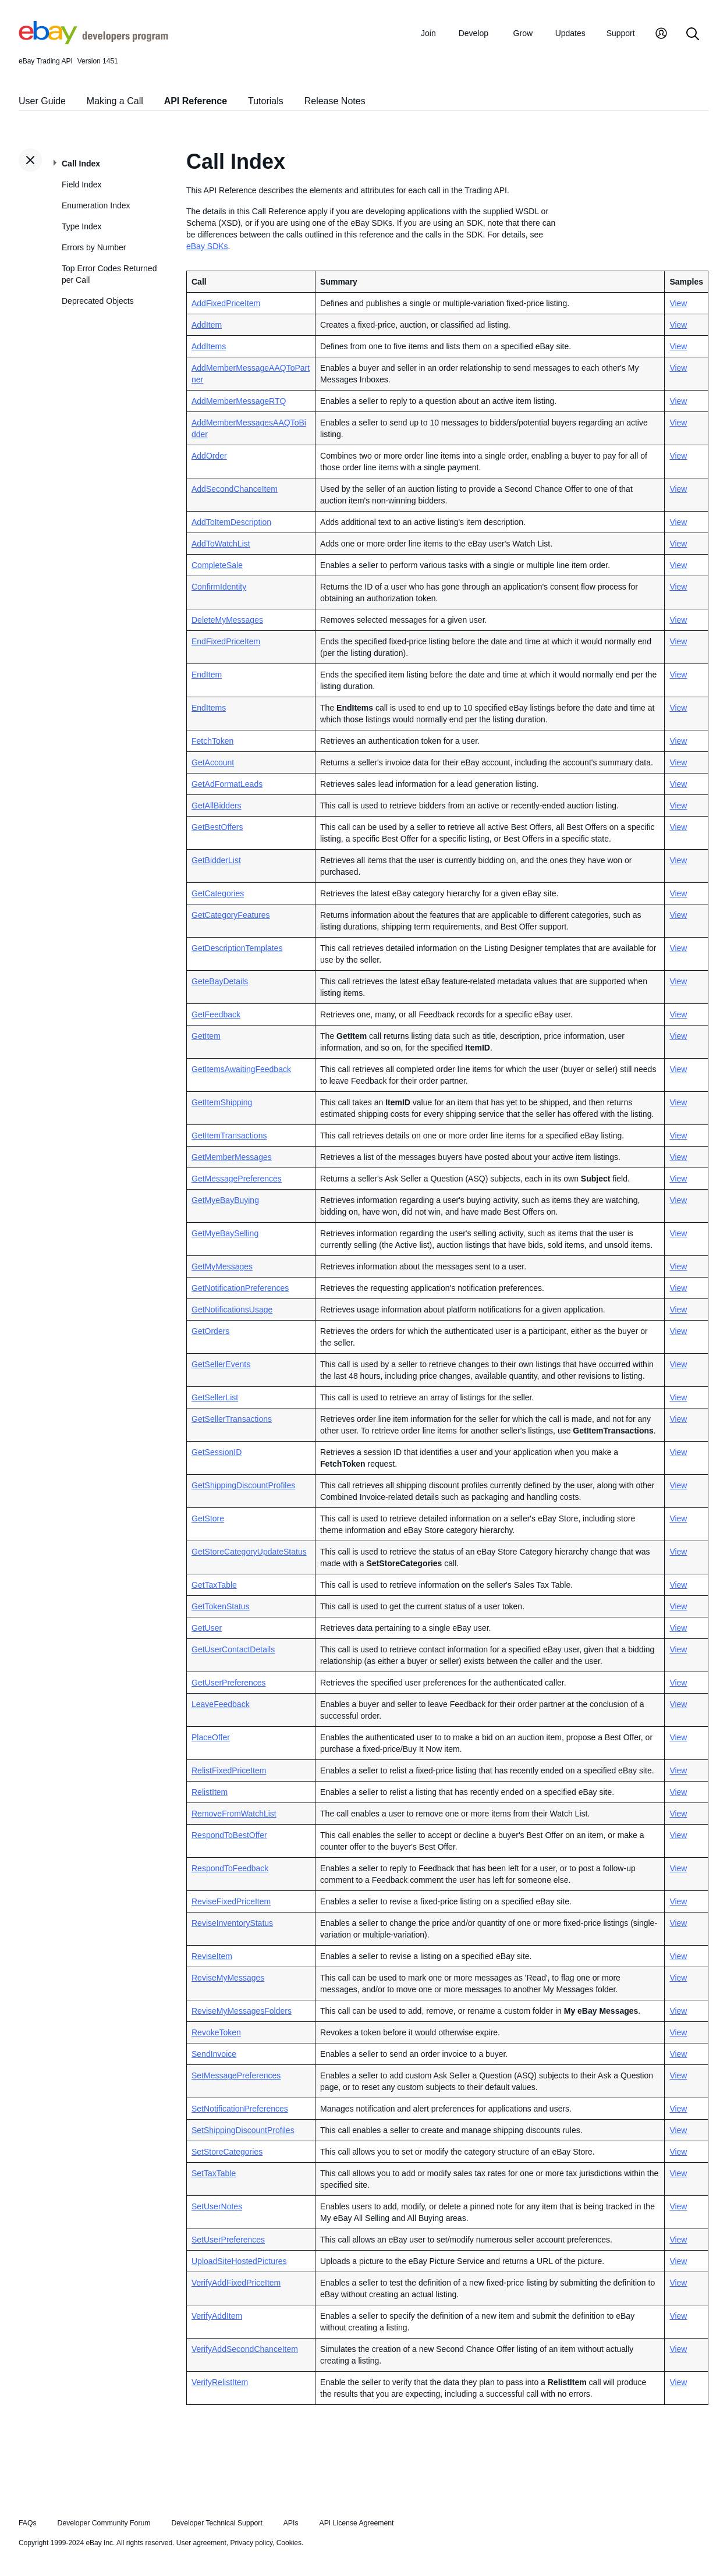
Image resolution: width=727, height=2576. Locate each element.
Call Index (81, 163)
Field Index (81, 184)
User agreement (201, 2543)
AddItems (208, 346)
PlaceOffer (210, 1737)
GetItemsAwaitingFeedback (241, 1069)
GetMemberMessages (231, 1157)
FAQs (28, 2523)
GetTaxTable (214, 1584)
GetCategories (217, 893)
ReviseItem (211, 1956)
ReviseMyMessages (227, 1977)
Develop (473, 33)
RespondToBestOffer (229, 1835)
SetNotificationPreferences (239, 2108)
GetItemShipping (221, 1102)
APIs (291, 2523)
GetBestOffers (217, 827)
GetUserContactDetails (233, 1649)
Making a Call (115, 101)
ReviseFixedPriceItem (231, 1901)
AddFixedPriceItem (225, 303)
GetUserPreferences (228, 1682)
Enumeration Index (96, 205)
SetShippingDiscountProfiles (243, 2130)
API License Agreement (356, 2523)
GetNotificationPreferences (240, 1288)
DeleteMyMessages (227, 620)
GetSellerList (214, 1397)
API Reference (196, 101)
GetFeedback (215, 1014)
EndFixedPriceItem (225, 641)
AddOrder (209, 455)
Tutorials (265, 101)
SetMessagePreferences (236, 2075)
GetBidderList (216, 860)
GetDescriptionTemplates (236, 948)
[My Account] (661, 34)
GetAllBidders (216, 805)
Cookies (289, 2543)
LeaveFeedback (220, 1704)
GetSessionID (216, 1452)
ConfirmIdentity (218, 586)
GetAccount (212, 762)
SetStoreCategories (227, 2151)
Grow (523, 33)
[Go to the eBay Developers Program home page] (93, 41)
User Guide (42, 101)
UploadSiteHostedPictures (238, 2261)
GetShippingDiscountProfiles (243, 1485)
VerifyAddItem (216, 2315)
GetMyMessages (222, 1266)
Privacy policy (251, 2543)
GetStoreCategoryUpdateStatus (249, 1551)
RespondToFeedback (229, 1868)
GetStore (207, 1518)
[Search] (693, 34)
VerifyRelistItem (219, 2382)
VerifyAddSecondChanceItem (244, 2349)
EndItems (208, 707)
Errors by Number (94, 247)
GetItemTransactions (229, 1135)
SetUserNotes (216, 2206)
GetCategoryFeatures (230, 915)
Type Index (82, 226)
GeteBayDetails (219, 981)
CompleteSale (217, 565)
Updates (570, 33)
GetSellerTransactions (231, 1419)
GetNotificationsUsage (231, 1309)
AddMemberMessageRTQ (238, 401)
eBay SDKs (207, 246)
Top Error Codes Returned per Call (109, 274)
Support (621, 33)
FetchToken (212, 741)
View (678, 303)
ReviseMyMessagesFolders (241, 2011)
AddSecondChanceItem (234, 489)
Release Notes (335, 101)
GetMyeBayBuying (225, 1200)
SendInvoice (213, 2054)
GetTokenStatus (220, 1606)
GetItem (206, 1036)
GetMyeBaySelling (224, 1233)
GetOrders (210, 1331)
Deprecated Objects (98, 301)
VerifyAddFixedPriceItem (236, 2282)
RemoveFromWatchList (233, 1813)
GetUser (206, 1628)
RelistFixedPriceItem (228, 1770)
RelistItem (209, 1792)
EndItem (206, 674)
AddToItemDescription (231, 522)
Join (428, 33)
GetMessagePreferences (236, 1178)
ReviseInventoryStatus (232, 1923)
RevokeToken (216, 2032)
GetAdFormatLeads (227, 784)
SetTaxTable (213, 2173)
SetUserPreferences (228, 2239)
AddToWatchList (220, 543)
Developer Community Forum (104, 2523)
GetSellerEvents (220, 1364)
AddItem (206, 324)
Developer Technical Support (216, 2523)
